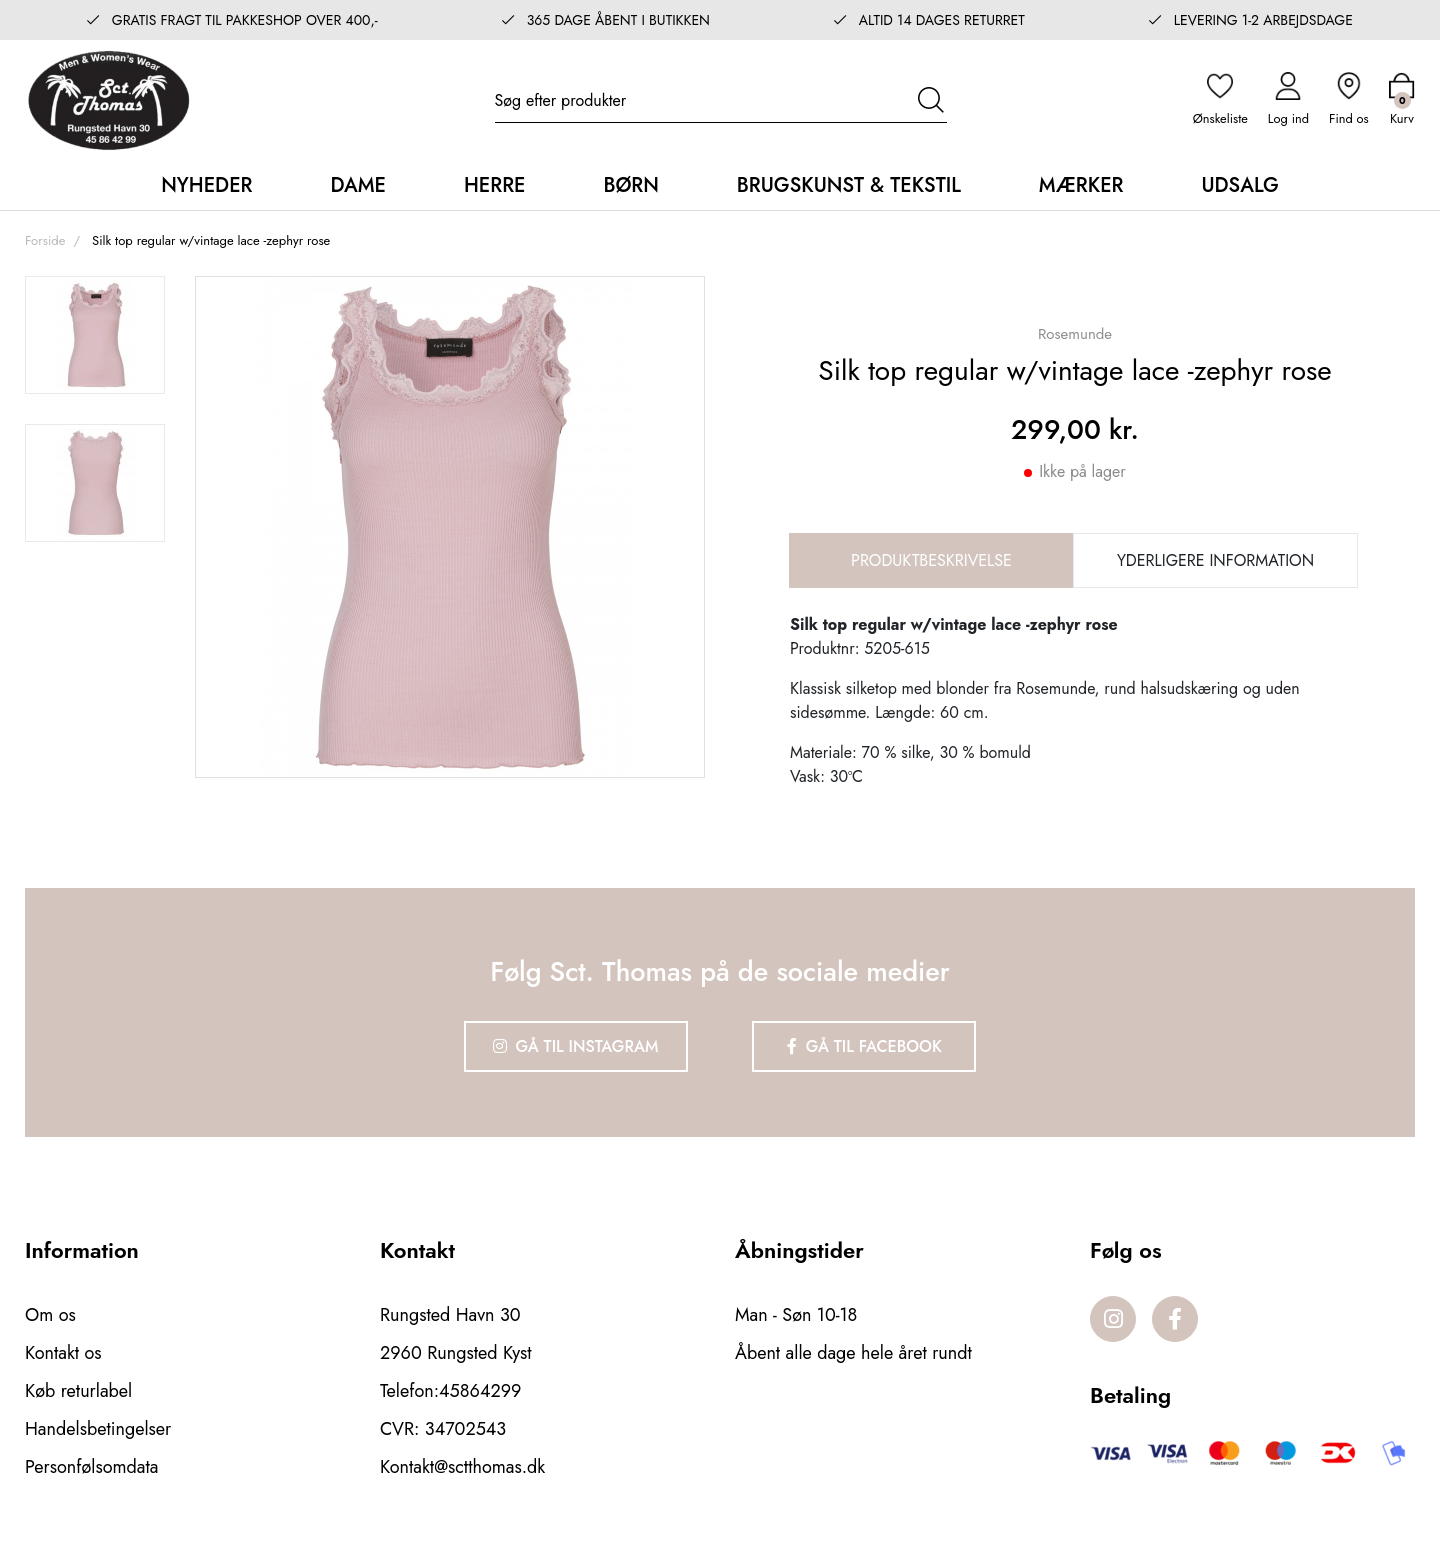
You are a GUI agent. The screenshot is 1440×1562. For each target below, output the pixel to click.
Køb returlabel (78, 1391)
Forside (45, 240)
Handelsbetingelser (98, 1429)
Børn (630, 185)
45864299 (480, 1391)
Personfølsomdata (91, 1467)
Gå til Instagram (576, 1046)
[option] (95, 335)
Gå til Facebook (864, 1046)
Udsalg (1239, 185)
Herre (495, 185)
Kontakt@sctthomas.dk (462, 1467)
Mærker (1081, 185)
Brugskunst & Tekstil (849, 185)
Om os (50, 1315)
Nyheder (206, 185)
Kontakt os (63, 1353)
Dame (357, 185)
